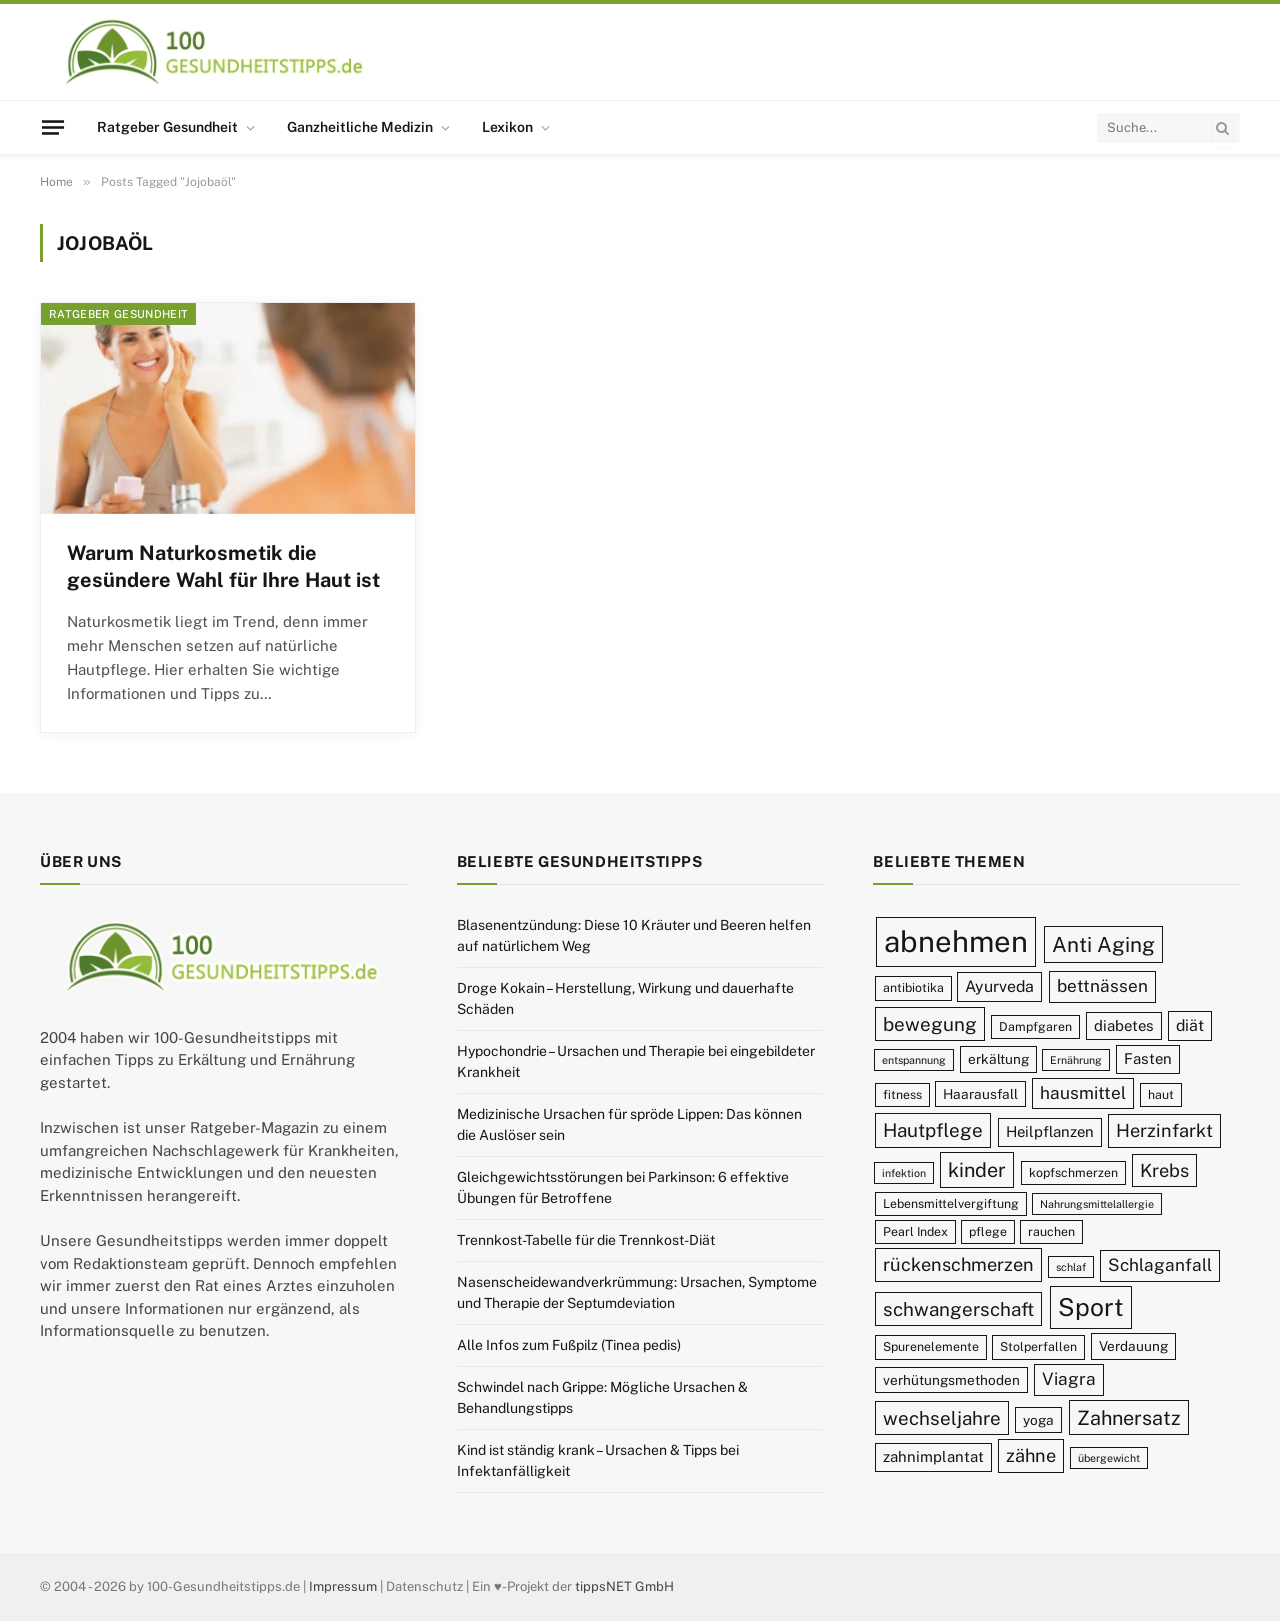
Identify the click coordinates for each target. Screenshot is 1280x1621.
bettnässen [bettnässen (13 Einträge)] (1102, 986)
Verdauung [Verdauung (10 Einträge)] (1133, 1346)
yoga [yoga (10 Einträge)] (1038, 1420)
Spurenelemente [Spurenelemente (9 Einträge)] (931, 1346)
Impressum (343, 1586)
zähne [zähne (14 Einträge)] (1031, 1455)
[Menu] (53, 127)
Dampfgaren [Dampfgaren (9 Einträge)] (1035, 1026)
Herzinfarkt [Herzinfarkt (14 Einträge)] (1164, 1130)
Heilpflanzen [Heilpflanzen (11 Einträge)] (1050, 1131)
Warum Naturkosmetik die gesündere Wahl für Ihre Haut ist (223, 566)
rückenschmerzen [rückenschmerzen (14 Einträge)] (958, 1264)
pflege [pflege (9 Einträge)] (988, 1231)
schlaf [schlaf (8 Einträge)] (1071, 1267)
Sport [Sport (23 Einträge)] (1091, 1307)
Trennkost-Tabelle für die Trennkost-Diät (586, 1240)
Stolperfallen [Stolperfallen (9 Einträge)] (1038, 1346)
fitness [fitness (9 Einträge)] (902, 1094)
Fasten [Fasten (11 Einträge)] (1148, 1058)
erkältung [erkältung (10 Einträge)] (998, 1059)
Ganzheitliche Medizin (360, 127)
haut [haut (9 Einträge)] (1161, 1094)
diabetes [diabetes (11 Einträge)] (1124, 1025)
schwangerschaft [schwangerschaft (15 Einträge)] (958, 1309)
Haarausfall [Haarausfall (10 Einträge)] (980, 1094)
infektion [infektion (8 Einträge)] (904, 1173)
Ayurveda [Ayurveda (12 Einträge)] (999, 986)
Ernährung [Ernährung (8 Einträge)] (1076, 1060)
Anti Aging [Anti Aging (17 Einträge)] (1103, 944)
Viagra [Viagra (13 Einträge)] (1069, 1379)
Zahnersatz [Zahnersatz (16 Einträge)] (1129, 1417)
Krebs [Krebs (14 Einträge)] (1164, 1170)
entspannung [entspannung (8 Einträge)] (914, 1060)
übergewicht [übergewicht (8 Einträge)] (1109, 1458)
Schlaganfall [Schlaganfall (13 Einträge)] (1160, 1265)
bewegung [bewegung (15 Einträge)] (930, 1024)
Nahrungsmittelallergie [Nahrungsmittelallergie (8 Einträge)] (1097, 1204)
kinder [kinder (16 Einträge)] (977, 1169)
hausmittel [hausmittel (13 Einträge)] (1083, 1093)
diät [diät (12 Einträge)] (1190, 1025)
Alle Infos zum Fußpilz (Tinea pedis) (569, 1345)
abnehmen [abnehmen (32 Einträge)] (956, 941)
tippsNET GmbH (624, 1586)
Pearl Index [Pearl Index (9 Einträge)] (915, 1231)
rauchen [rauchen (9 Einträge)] (1051, 1231)
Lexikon (507, 127)
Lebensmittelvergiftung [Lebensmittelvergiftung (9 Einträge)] (951, 1203)
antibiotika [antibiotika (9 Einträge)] (913, 987)
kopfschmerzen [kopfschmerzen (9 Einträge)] (1073, 1172)
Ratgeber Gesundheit (167, 127)
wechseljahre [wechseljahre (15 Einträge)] (942, 1418)
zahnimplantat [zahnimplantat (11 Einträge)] (933, 1456)
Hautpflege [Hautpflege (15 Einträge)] (933, 1130)
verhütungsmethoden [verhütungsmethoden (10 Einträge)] (951, 1380)
